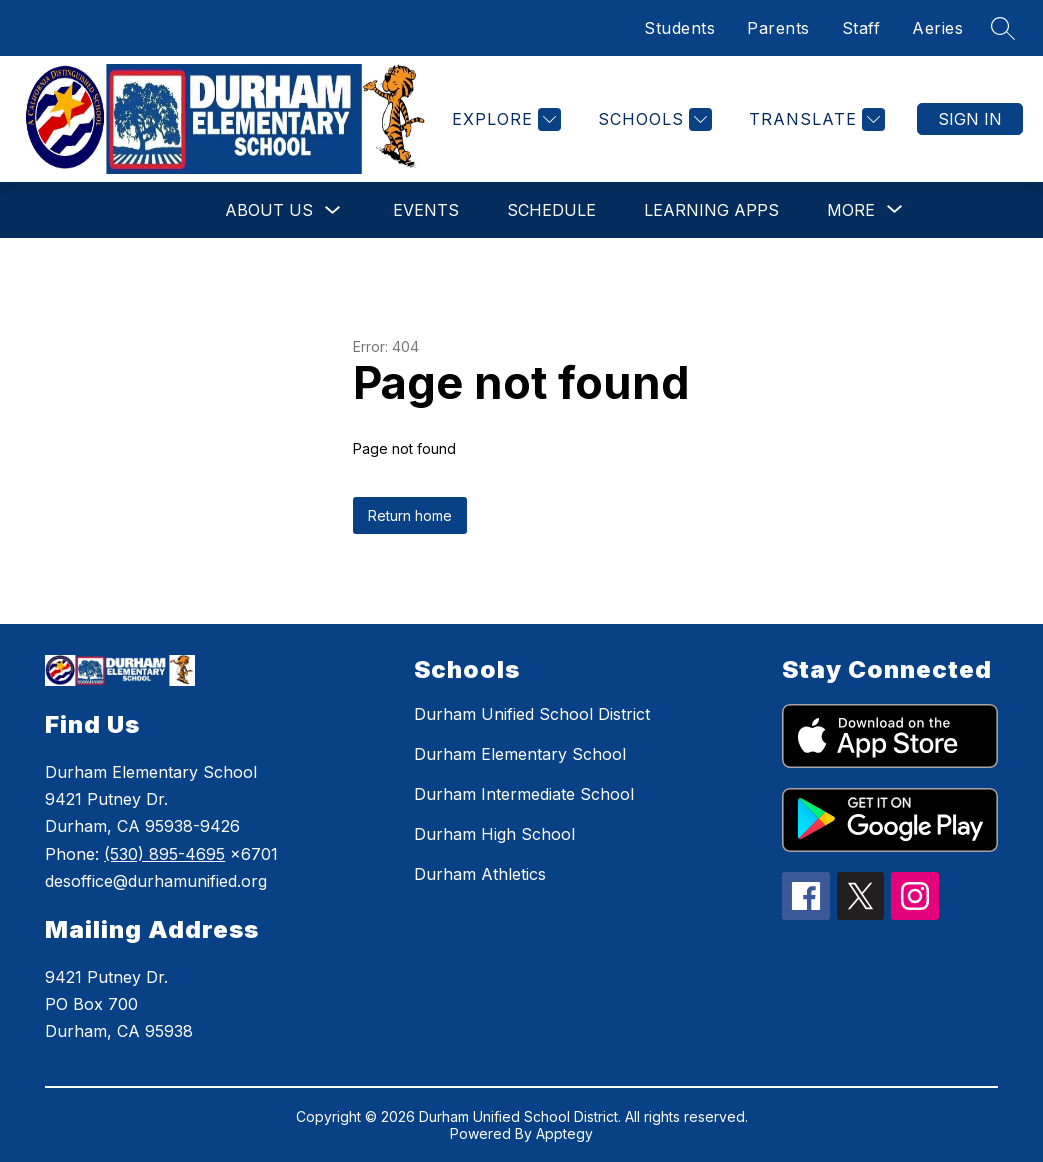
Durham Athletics (480, 874)
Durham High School (494, 834)
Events (426, 210)
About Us (269, 210)
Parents (778, 28)
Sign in (970, 119)
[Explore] (504, 119)
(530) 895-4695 (164, 854)
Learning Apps (711, 210)
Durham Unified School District (532, 714)
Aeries (937, 28)
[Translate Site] (814, 119)
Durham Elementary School (520, 754)
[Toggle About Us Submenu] (333, 210)
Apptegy (564, 1133)
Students (679, 28)
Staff (861, 28)
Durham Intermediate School (524, 794)
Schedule (551, 210)
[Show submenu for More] (851, 210)
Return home (410, 515)
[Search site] (1003, 28)
